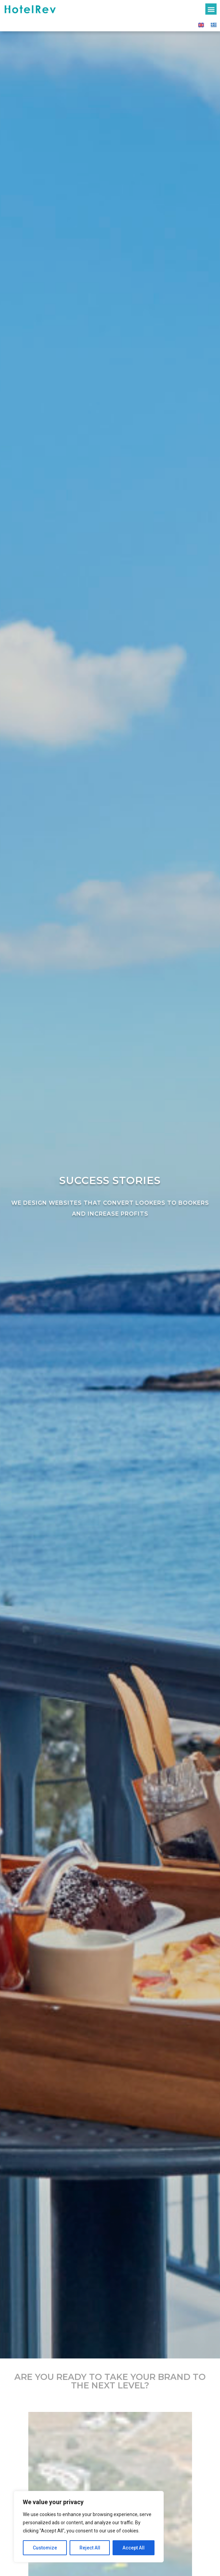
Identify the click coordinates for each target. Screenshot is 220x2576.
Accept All (133, 2547)
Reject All (89, 2547)
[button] (211, 9)
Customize (45, 2547)
